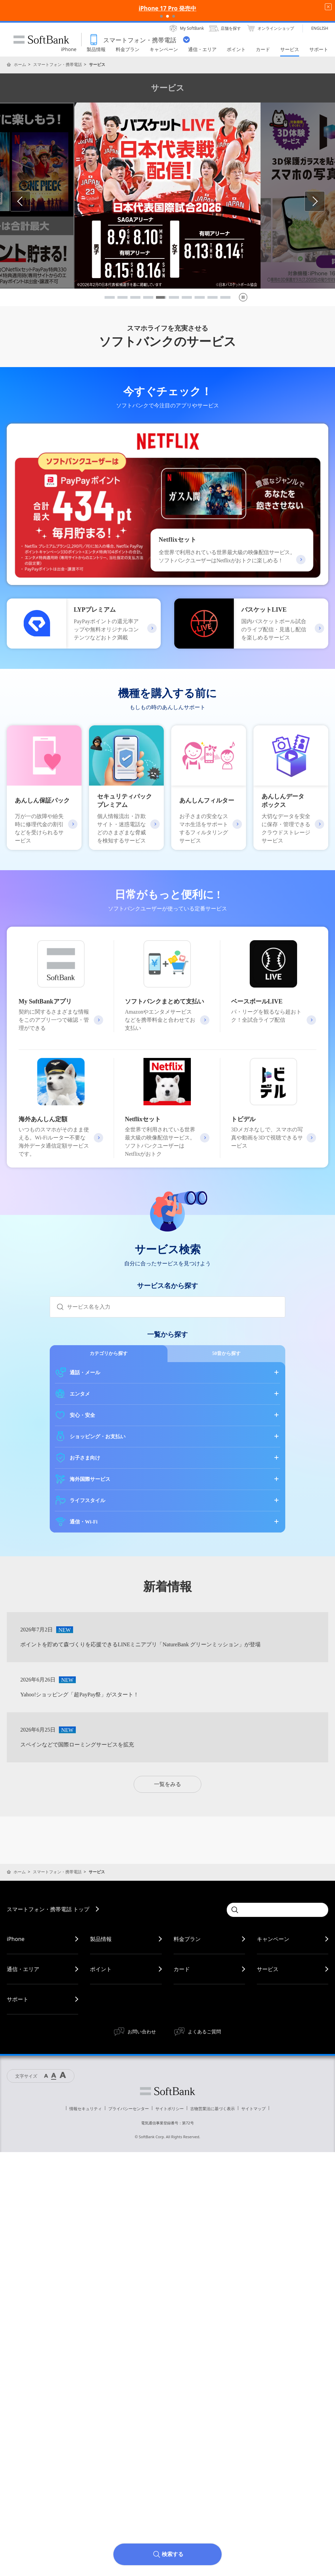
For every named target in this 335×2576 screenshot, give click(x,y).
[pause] (243, 297)
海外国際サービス (90, 1479)
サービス (267, 1969)
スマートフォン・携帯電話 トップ (48, 1909)
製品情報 (101, 1939)
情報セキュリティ (85, 2108)
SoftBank (41, 39)
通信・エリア (23, 1969)
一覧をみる (167, 1784)
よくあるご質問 (204, 2031)
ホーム (20, 64)
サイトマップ (253, 2108)
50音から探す (226, 1353)
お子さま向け (85, 1458)
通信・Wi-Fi (83, 1521)
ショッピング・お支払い (98, 1436)
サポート (17, 1999)
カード (182, 1969)
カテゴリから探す (109, 1353)
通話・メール (85, 1372)
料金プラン (187, 1939)
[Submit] (58, 1307)
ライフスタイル (87, 1500)
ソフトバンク (167, 2091)
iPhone (15, 1939)
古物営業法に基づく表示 (212, 2108)
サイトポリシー (169, 2108)
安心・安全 (82, 1415)
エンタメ (80, 1394)
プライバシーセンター (128, 2108)
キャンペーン (273, 1939)
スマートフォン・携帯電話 (57, 64)
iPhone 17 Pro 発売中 (168, 8)
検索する (172, 2554)
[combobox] (176, 1307)
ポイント (101, 1969)
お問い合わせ (142, 2031)
